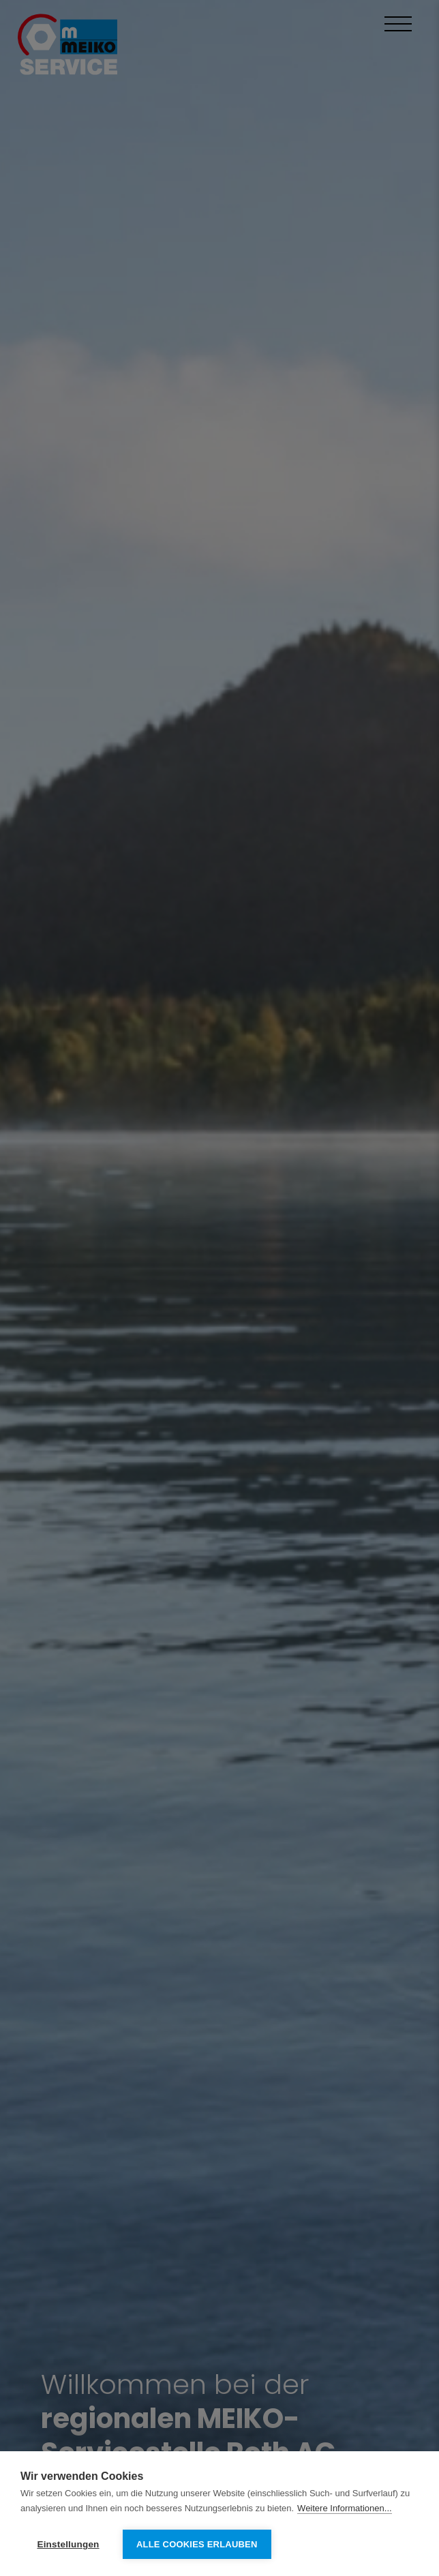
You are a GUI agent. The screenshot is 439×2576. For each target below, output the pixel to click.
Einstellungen (68, 2544)
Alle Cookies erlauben (197, 2544)
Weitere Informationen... (344, 2508)
